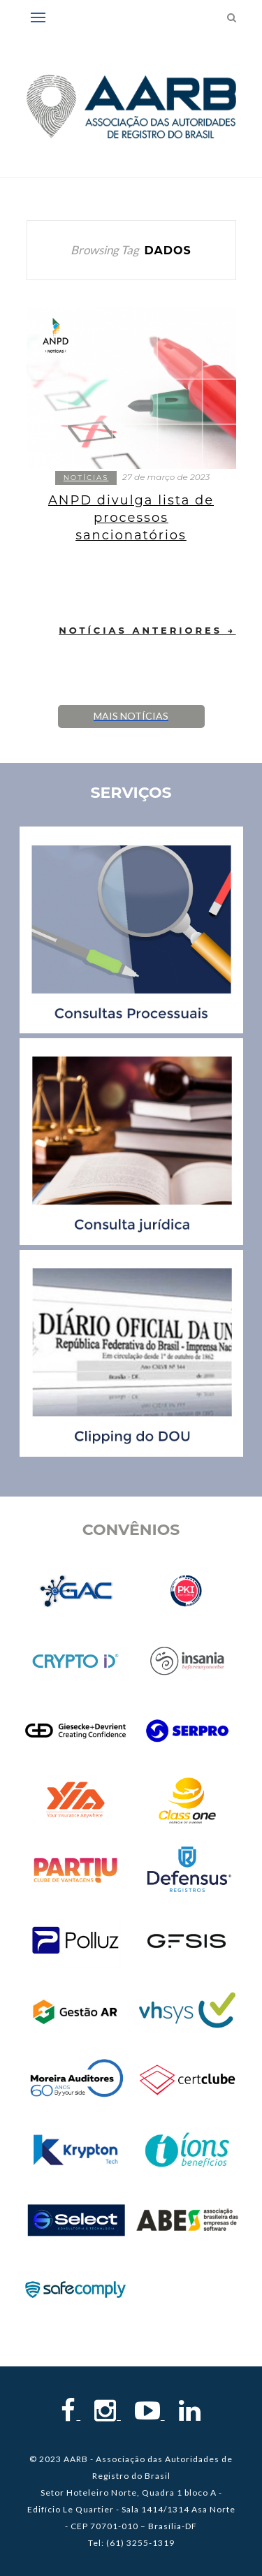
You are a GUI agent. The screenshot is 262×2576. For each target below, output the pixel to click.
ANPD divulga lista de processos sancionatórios (131, 518)
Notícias (86, 477)
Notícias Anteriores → (147, 630)
